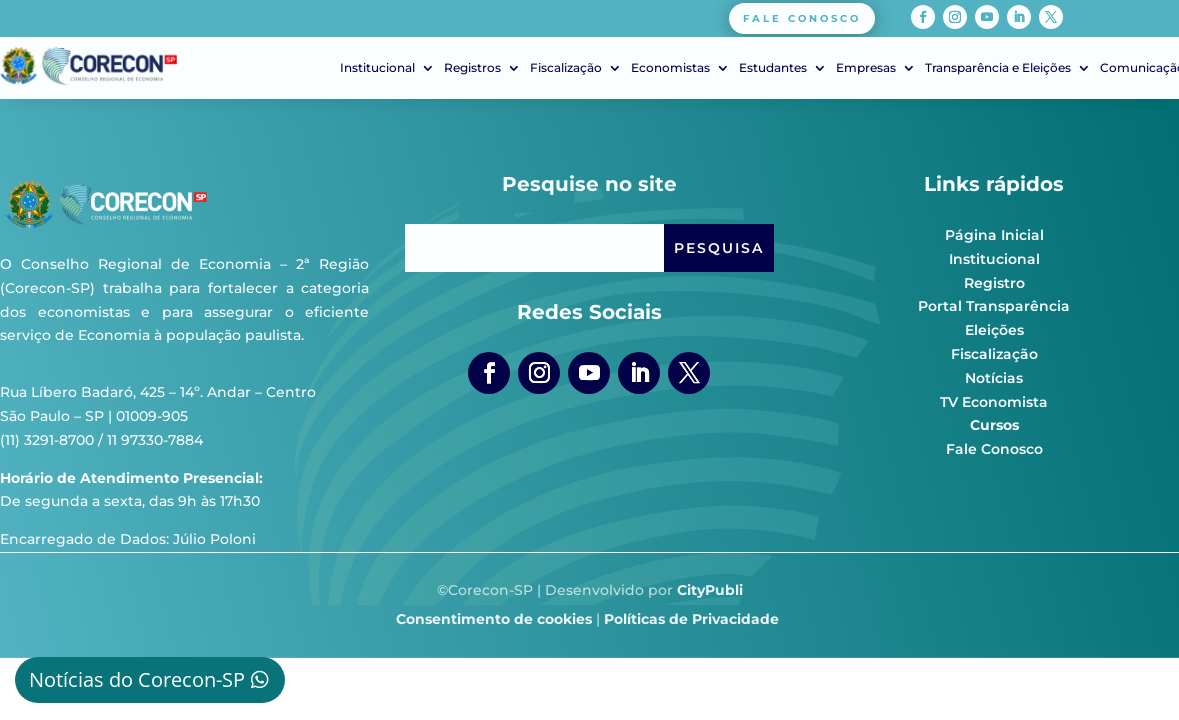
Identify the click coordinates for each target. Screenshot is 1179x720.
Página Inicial (994, 235)
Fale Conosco (994, 449)
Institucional (377, 68)
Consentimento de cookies (494, 619)
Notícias (994, 378)
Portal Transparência (994, 306)
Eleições (994, 330)
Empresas (866, 68)
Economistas (670, 68)
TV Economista (994, 402)
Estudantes (773, 68)
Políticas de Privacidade (691, 619)
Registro (994, 283)
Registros (472, 68)
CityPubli (710, 590)
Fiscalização (566, 68)
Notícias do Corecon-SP (137, 679)
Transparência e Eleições (998, 68)
